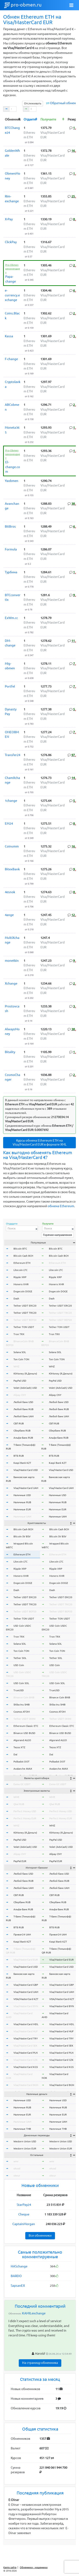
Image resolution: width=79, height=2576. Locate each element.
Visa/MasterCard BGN (25, 2085)
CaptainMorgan (23, 2224)
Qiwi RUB (18, 1804)
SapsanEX (18, 2285)
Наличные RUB (22, 1502)
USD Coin (18, 1665)
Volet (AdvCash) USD (25, 1387)
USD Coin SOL (21, 1683)
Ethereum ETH (21, 1262)
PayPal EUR (19, 1861)
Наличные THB (22, 2128)
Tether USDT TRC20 (24, 1312)
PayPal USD (19, 1380)
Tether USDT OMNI (24, 1718)
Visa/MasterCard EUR (25, 1959)
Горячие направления (57, 1234)
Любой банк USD (23, 1402)
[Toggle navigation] (71, 5)
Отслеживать (32, 103)
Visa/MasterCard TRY (25, 2038)
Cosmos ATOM (21, 1711)
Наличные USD (22, 1495)
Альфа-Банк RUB (23, 1437)
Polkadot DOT (21, 1761)
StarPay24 (24, 2204)
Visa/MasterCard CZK (25, 2059)
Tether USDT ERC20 (24, 1305)
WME (16, 1797)
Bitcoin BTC (20, 1248)
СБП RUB (18, 1423)
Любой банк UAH (23, 1416)
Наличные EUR (22, 1509)
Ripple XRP (19, 1277)
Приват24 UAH (22, 1934)
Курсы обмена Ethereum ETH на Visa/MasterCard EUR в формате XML (40, 1142)
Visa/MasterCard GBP (25, 1984)
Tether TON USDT (23, 1327)
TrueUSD (18, 1690)
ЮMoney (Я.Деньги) (25, 1373)
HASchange (19, 2266)
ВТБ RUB (18, 1455)
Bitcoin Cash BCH (23, 1255)
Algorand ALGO (22, 1740)
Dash (16, 1298)
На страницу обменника (40, 2362)
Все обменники (40, 2235)
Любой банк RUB (23, 1409)
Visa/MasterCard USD (25, 1470)
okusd (16, 2168)
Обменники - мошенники (34, 2567)
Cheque (23, 2214)
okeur (16, 2175)
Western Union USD (24, 2141)
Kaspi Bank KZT (22, 1462)
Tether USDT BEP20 (24, 1319)
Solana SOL (19, 1352)
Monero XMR (21, 1284)
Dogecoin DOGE (22, 1291)
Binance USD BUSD (24, 1733)
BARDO (16, 2276)
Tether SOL (19, 1658)
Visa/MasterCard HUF (25, 2031)
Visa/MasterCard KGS (25, 2067)
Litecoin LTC (20, 1270)
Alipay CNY (19, 1395)
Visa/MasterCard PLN (25, 2052)
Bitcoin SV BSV (22, 1536)
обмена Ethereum (61, 1206)
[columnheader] (13, 119)
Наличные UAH (22, 1516)
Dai (15, 1754)
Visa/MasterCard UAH (25, 1488)
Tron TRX (18, 1334)
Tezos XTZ (19, 1747)
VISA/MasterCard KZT (25, 1999)
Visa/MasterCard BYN (25, 2006)
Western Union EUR (24, 2148)
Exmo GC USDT (22, 1784)
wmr (16, 2161)
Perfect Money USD (24, 1811)
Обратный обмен (63, 103)
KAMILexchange (34, 2313)
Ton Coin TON (21, 1359)
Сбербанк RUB (22, 1430)
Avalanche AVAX (22, 1768)
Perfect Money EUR (24, 1818)
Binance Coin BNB (23, 1697)
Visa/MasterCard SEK (25, 2045)
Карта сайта (9, 2567)
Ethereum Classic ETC (25, 1726)
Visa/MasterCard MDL (25, 2024)
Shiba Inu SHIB (21, 1704)
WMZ (16, 1366)
